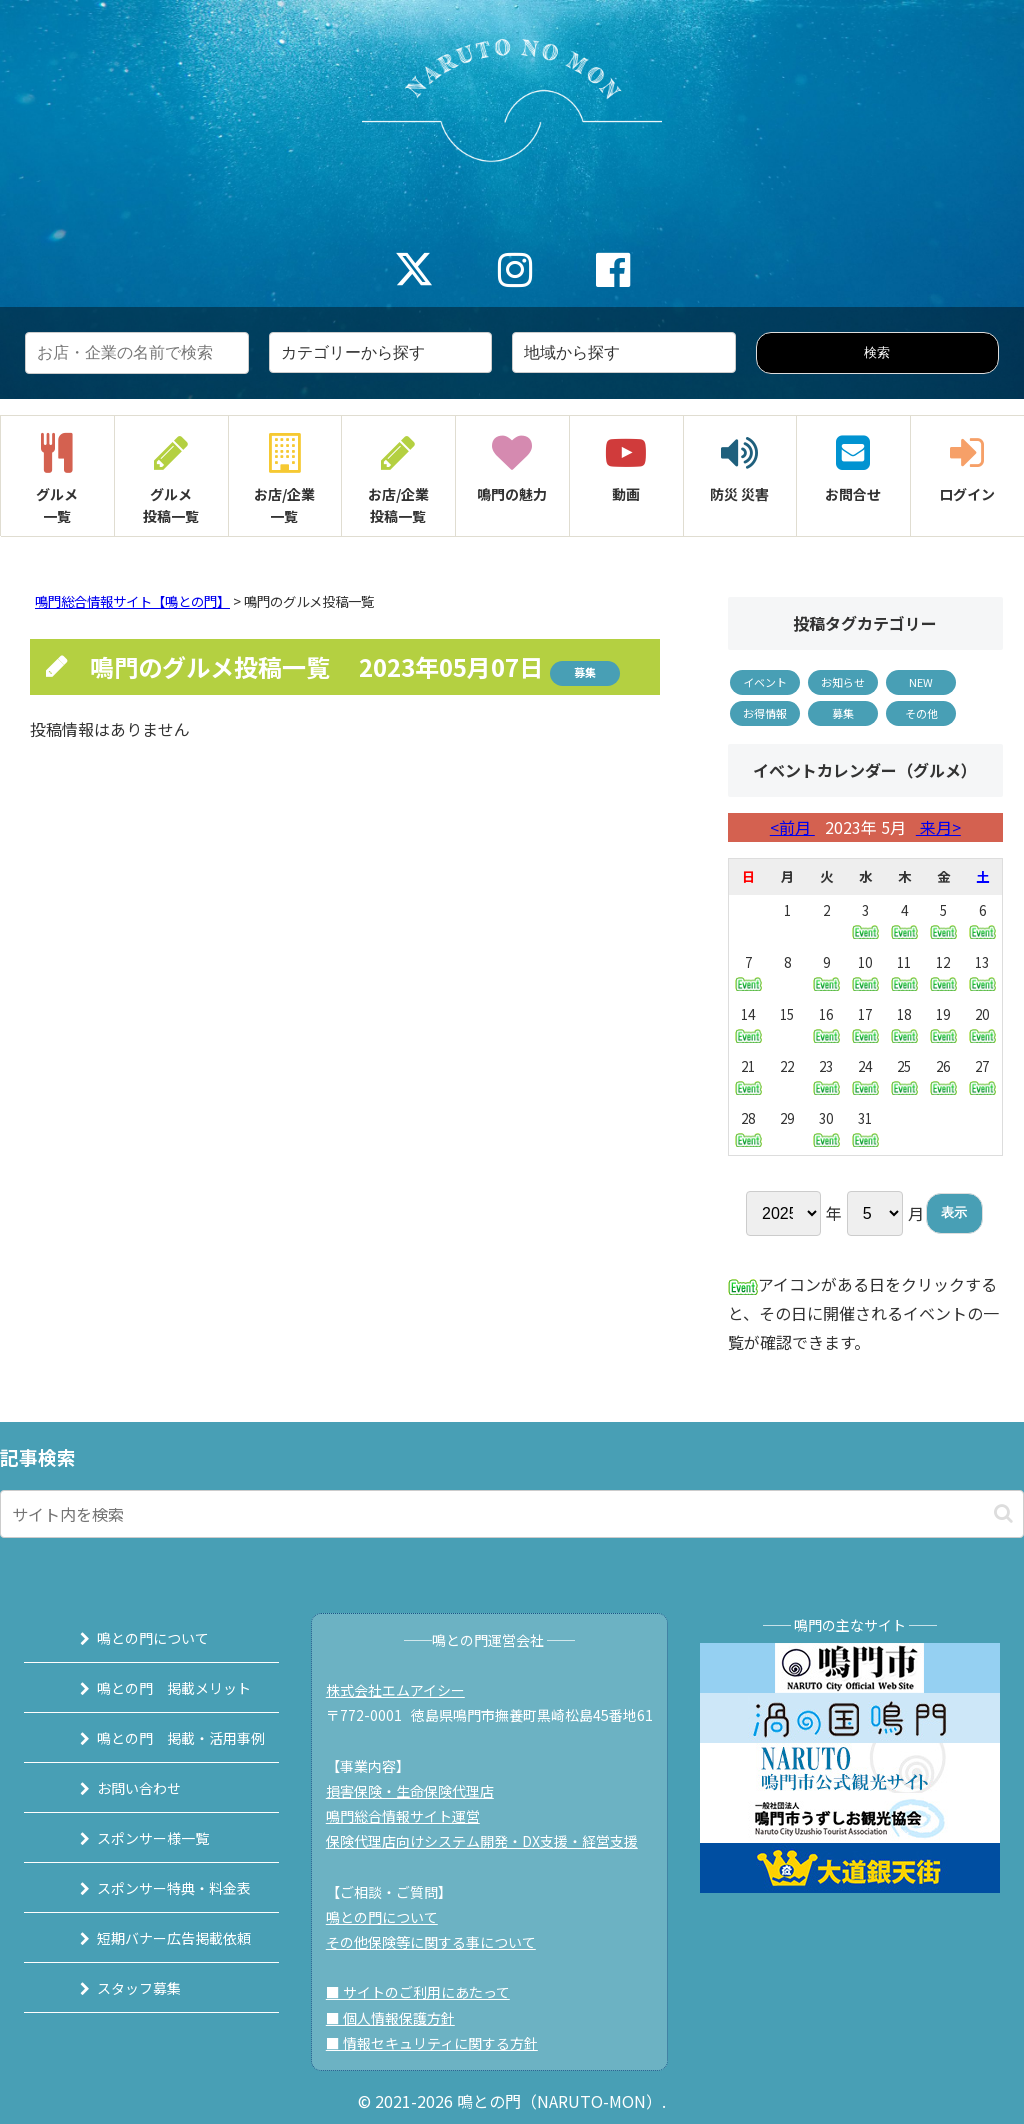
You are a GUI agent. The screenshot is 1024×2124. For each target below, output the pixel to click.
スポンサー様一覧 (137, 1838)
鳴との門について (137, 1638)
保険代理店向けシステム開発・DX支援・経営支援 (489, 1841)
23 (826, 1076)
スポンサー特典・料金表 (158, 1888)
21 (748, 1076)
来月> (938, 827)
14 (748, 1024)
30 (826, 1128)
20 (982, 1024)
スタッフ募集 (123, 1988)
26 (943, 1076)
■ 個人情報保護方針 (397, 2018)
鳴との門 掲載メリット (158, 1688)
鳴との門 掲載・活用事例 (165, 1738)
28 (748, 1128)
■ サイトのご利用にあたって (425, 1992)
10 (865, 972)
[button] (1003, 1513)
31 (865, 1128)
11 (904, 972)
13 (982, 972)
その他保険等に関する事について (438, 1942)
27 (982, 1076)
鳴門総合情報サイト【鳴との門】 (132, 601)
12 (943, 972)
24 (865, 1076)
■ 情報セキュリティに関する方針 (439, 2043)
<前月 (792, 827)
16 (826, 1024)
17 (865, 1024)
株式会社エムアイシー (402, 1690)
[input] (512, 1514)
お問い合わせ (123, 1788)
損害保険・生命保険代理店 (417, 1791)
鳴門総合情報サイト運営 (410, 1816)
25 (904, 1076)
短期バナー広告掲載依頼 (158, 1938)
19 (943, 1024)
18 (904, 1024)
